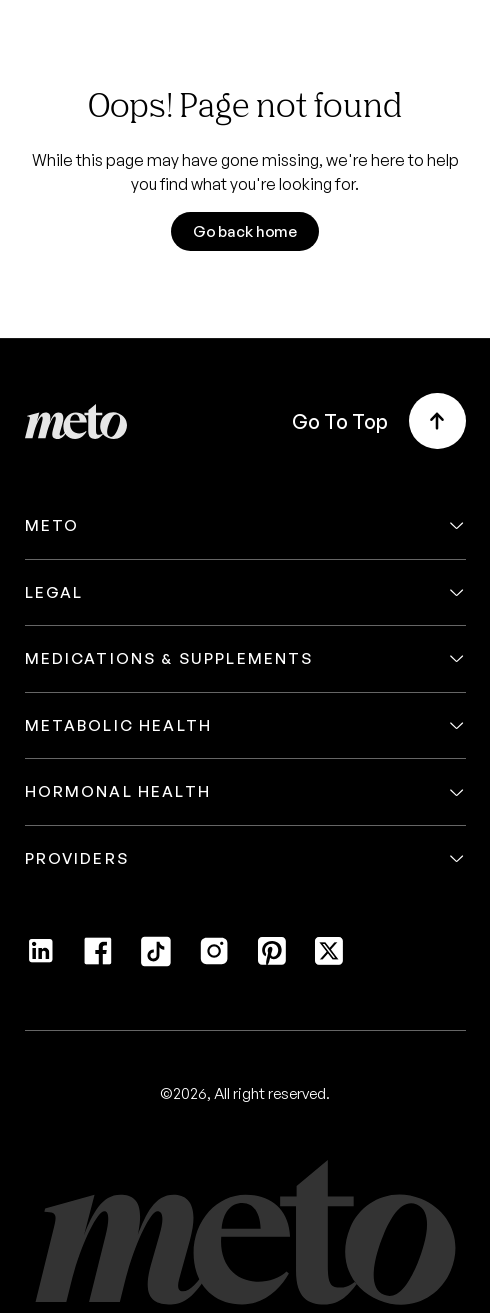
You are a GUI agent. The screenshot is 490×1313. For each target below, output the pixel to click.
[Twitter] (329, 960)
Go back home (245, 231)
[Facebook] (98, 960)
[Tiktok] (156, 960)
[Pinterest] (272, 960)
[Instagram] (214, 960)
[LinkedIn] (41, 960)
